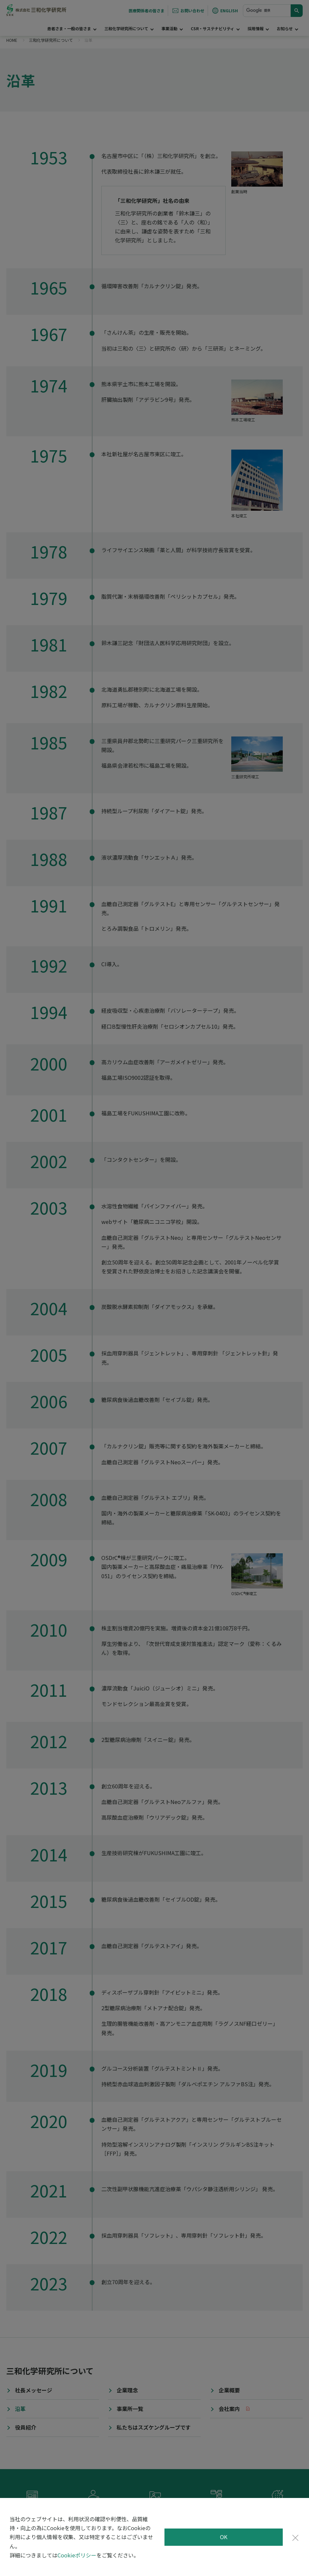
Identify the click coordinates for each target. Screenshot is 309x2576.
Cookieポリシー (76, 2555)
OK (223, 2537)
